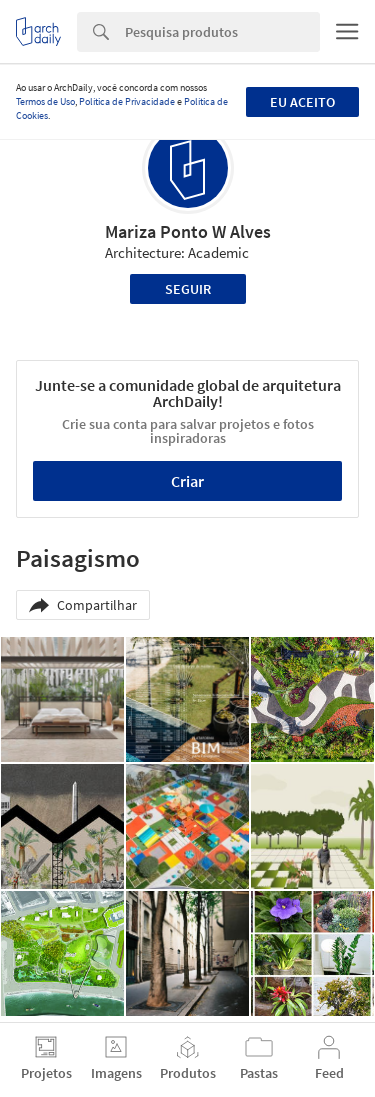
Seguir (188, 289)
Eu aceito (302, 102)
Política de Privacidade (127, 101)
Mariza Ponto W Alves (188, 231)
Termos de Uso (45, 101)
